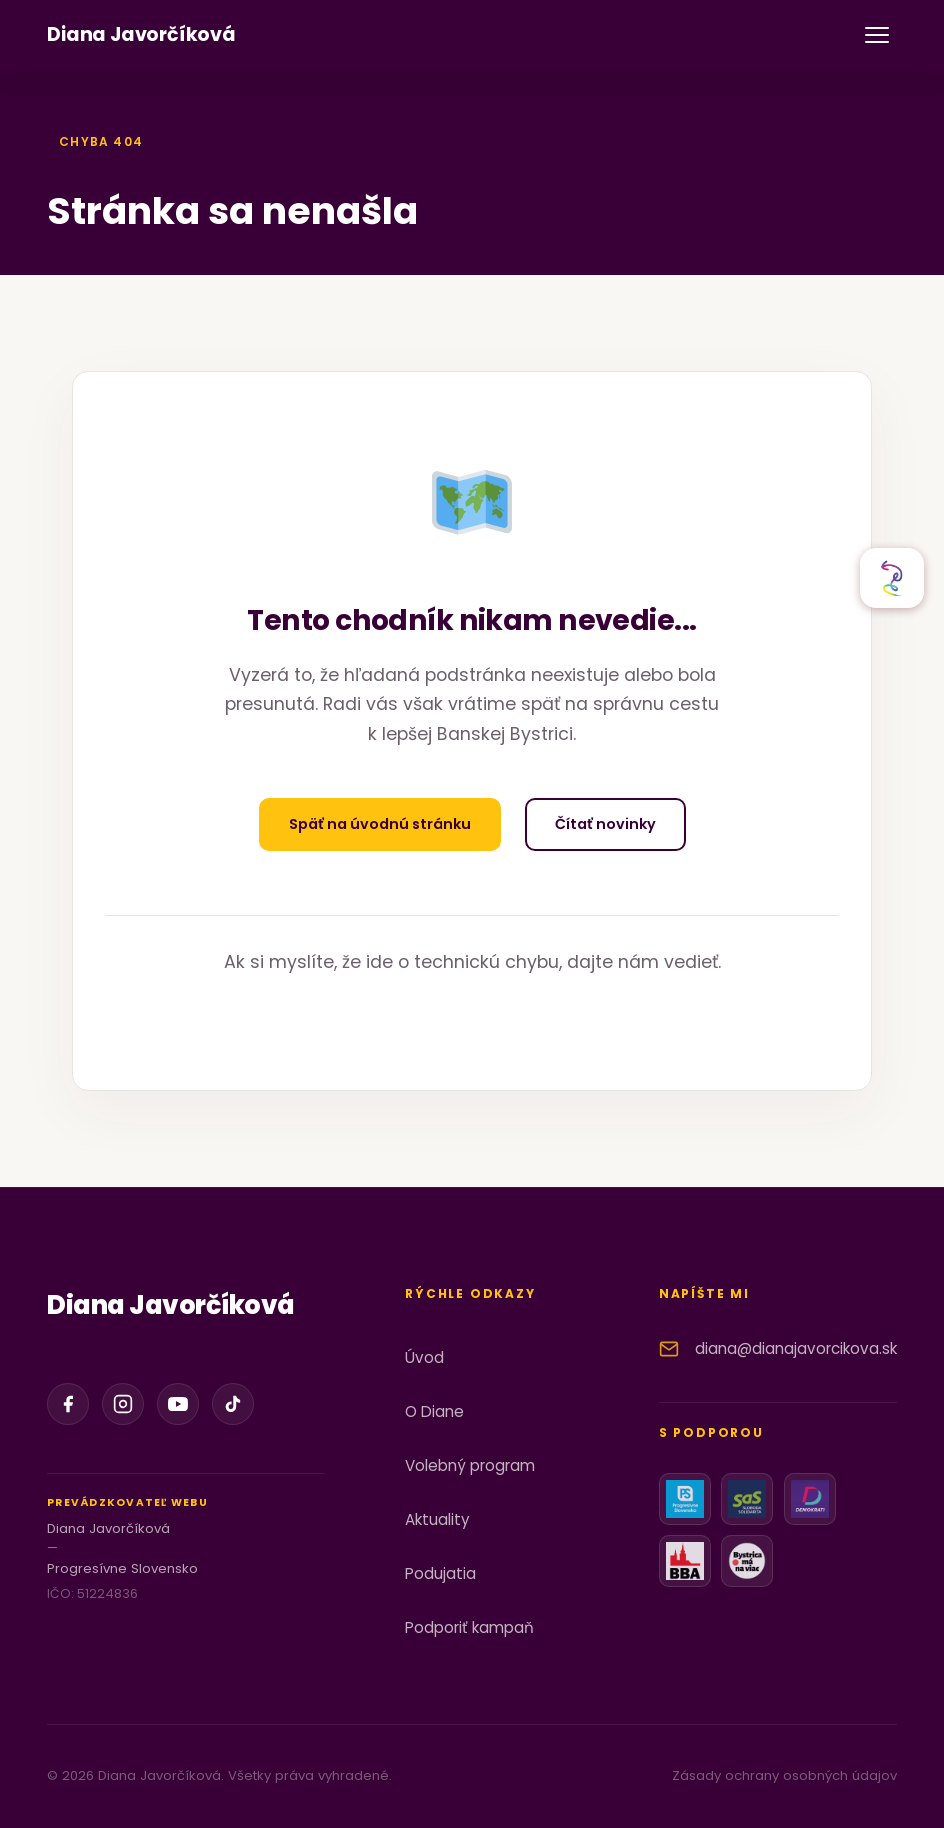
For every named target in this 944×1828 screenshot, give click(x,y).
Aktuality (437, 1519)
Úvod (424, 1357)
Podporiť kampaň (469, 1627)
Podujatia (440, 1573)
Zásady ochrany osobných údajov (784, 1775)
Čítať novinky (605, 824)
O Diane (434, 1411)
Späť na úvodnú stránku (380, 824)
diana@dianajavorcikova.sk (796, 1348)
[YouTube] (178, 1404)
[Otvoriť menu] (877, 35)
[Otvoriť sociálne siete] (892, 578)
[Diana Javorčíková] (141, 35)
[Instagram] (123, 1404)
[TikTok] (233, 1404)
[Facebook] (68, 1404)
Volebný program (470, 1465)
